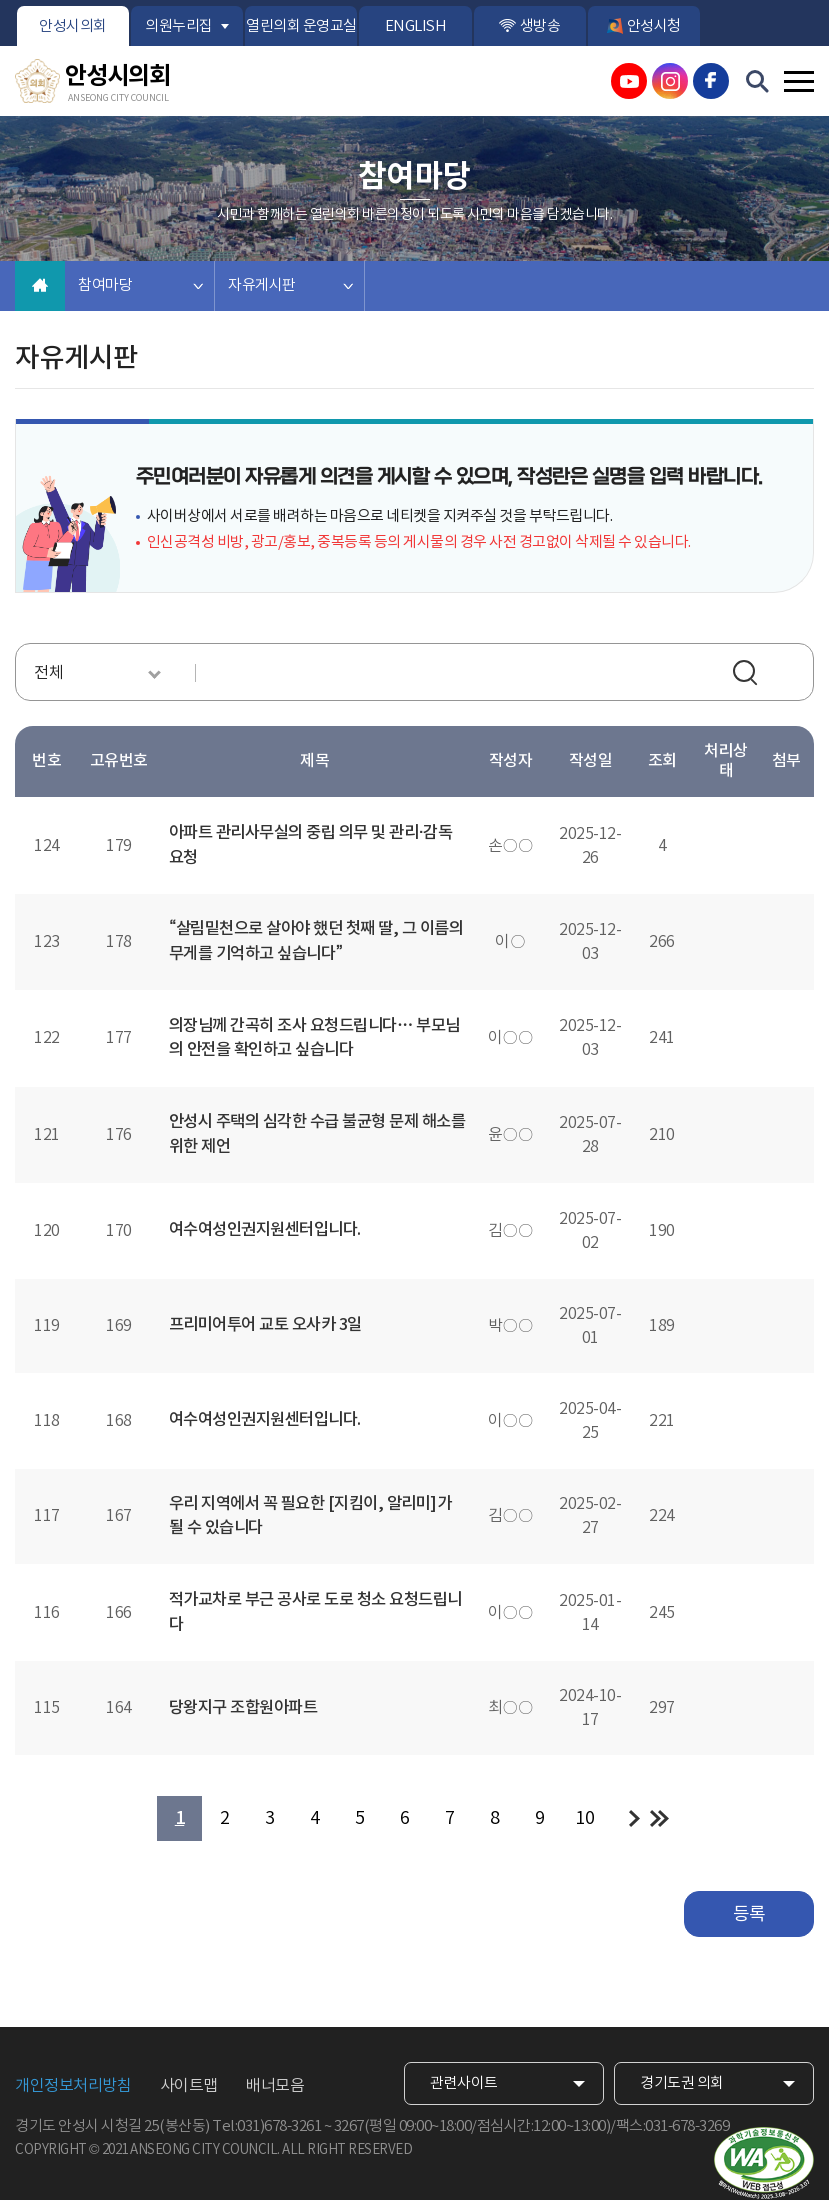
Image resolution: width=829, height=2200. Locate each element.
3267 (349, 2126)
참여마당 (105, 285)
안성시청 (654, 26)
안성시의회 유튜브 (629, 81)
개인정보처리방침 (73, 2086)
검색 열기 (758, 82)
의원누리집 (179, 26)
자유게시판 (262, 285)
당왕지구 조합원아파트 (243, 1708)
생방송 (540, 26)
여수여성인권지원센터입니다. (265, 1230)
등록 (749, 1914)
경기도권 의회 (682, 2083)
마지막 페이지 (659, 1818)
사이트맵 (189, 2086)
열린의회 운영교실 (301, 26)
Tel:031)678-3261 (266, 2126)
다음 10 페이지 (634, 1818)
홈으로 (40, 286)
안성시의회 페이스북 (711, 81)
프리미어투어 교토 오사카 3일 (265, 1325)
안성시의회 (73, 26)
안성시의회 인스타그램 (670, 81)
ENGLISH (416, 26)
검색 (748, 675)
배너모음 (275, 2086)
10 (584, 1818)
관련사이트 (464, 2083)
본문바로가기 (0, 0)
